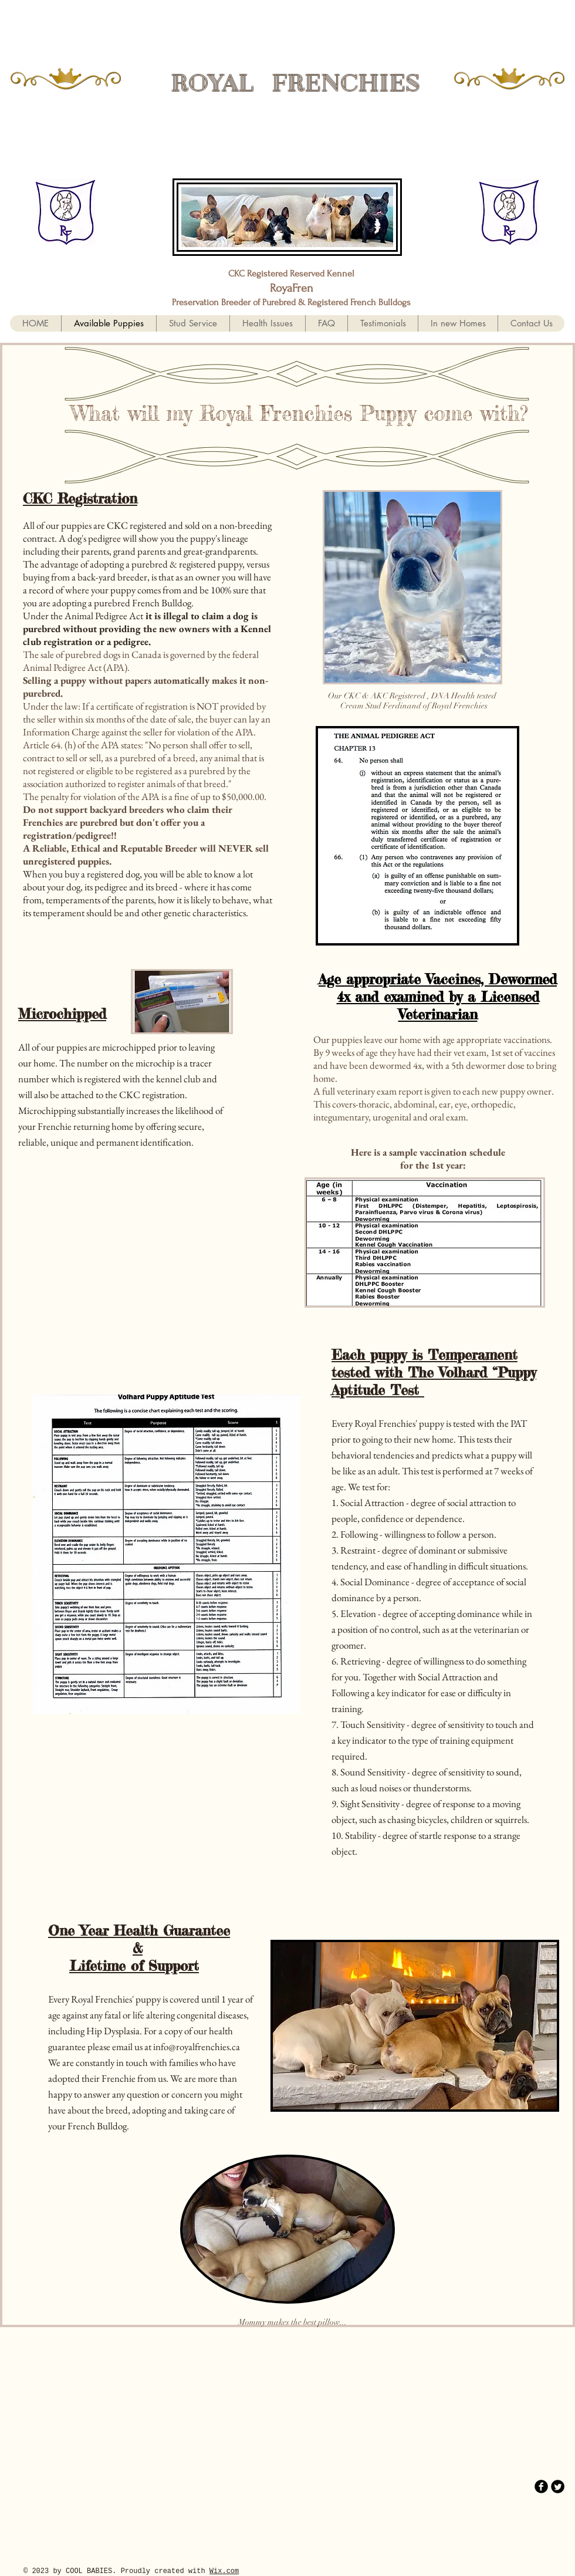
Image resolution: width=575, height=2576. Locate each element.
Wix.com (224, 2571)
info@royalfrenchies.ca (196, 2046)
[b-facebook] (541, 2486)
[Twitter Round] (557, 2486)
